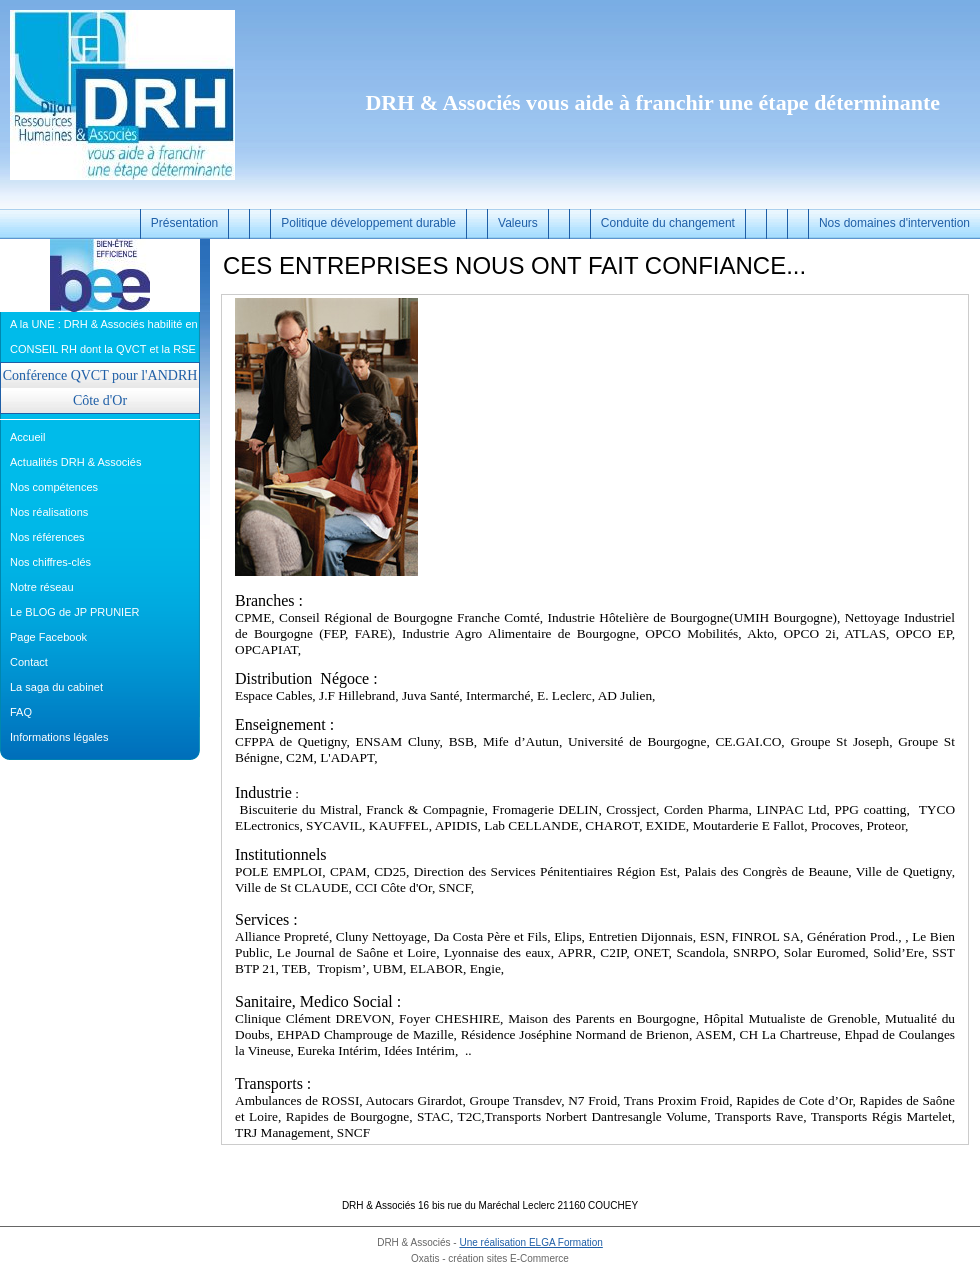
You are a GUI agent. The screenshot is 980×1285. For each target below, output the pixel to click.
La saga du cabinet (56, 687)
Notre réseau (42, 587)
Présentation (184, 223)
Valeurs (518, 223)
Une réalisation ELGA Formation (530, 1242)
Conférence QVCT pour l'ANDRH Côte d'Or (100, 388)
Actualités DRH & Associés (75, 462)
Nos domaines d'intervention (894, 223)
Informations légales (59, 737)
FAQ (21, 712)
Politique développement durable (368, 223)
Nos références (47, 537)
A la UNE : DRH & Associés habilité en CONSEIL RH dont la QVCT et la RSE (104, 336)
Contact (29, 662)
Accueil (27, 437)
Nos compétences (54, 487)
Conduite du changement (668, 223)
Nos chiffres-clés (50, 562)
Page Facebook (48, 637)
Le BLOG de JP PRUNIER (74, 612)
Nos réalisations (49, 512)
